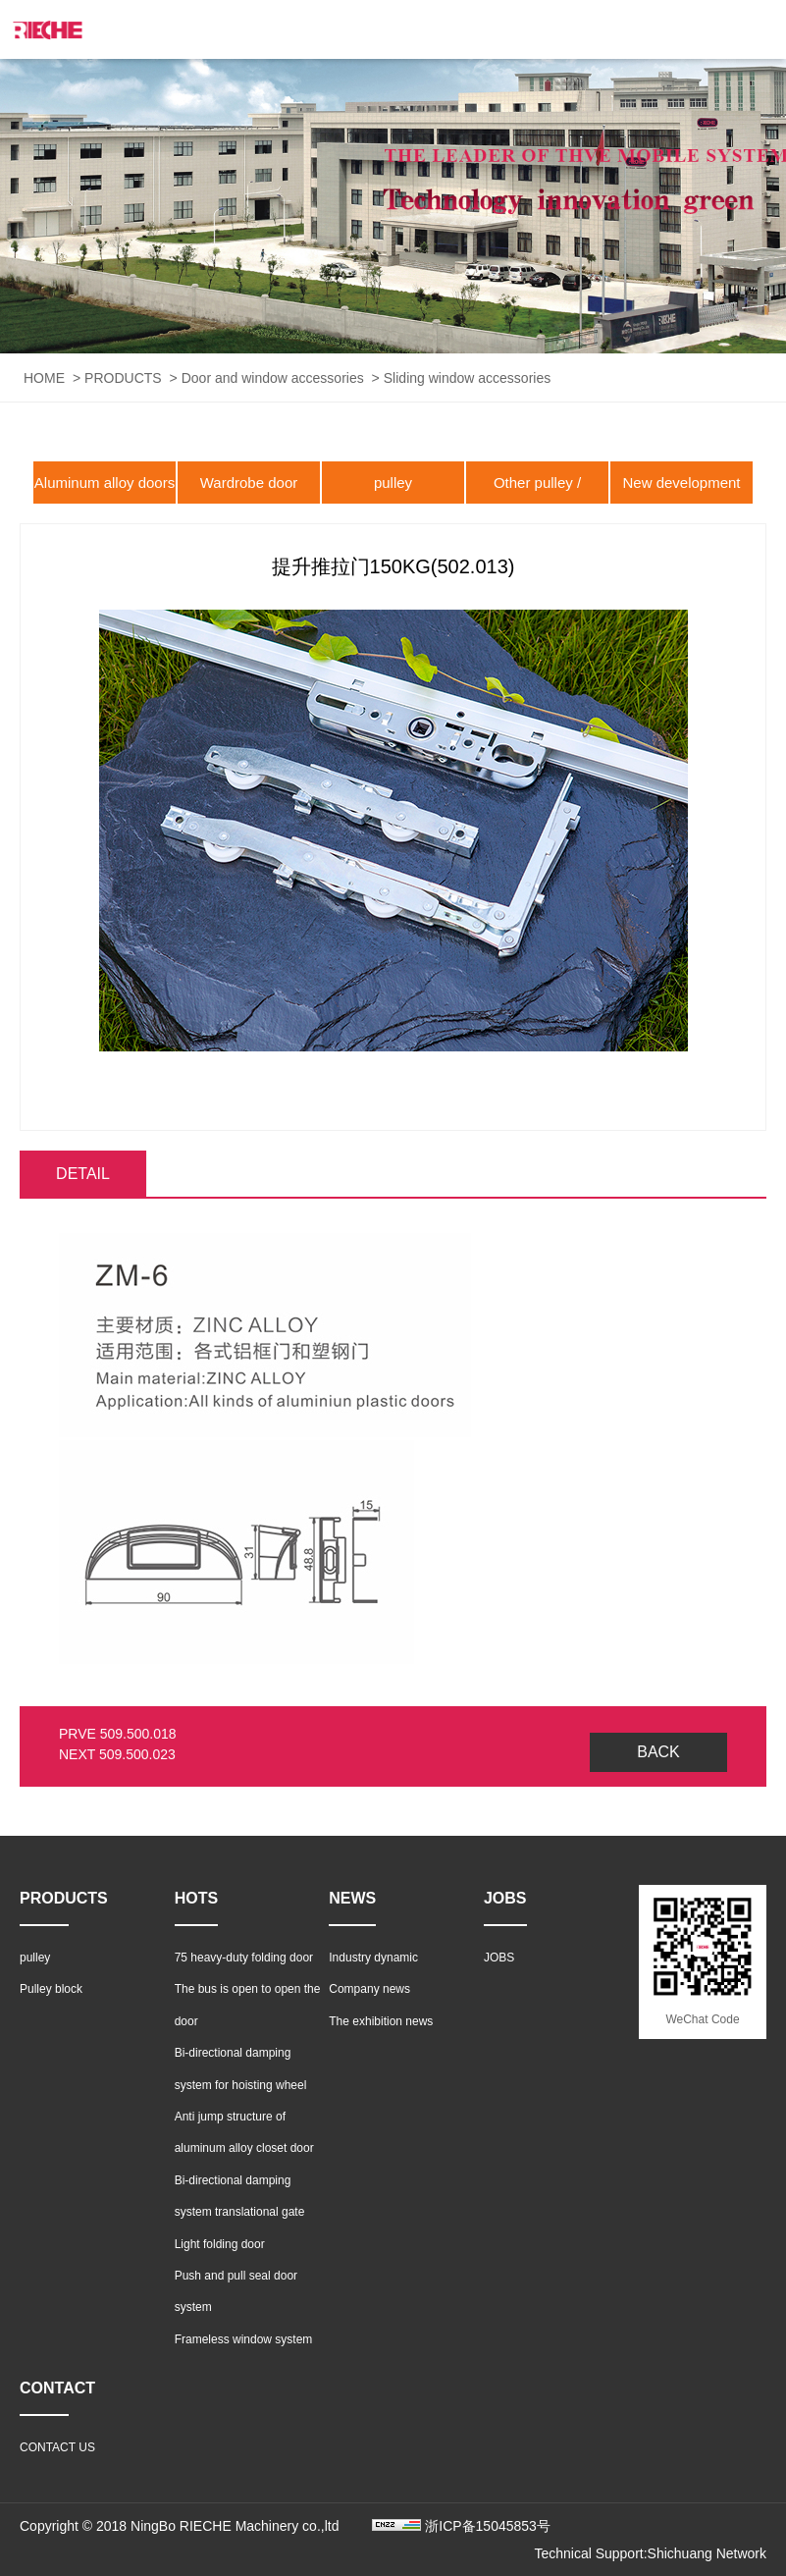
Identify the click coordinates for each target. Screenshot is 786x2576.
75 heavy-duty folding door (244, 1957)
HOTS (196, 1898)
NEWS (352, 1898)
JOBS (505, 1898)
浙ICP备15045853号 (487, 2526)
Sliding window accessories (467, 378)
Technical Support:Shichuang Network (650, 2553)
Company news (369, 1989)
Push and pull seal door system (236, 2291)
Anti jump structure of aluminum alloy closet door (244, 2132)
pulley (393, 482)
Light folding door (220, 2244)
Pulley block (51, 1989)
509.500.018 (138, 1734)
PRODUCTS (123, 378)
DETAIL (83, 1173)
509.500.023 (137, 1754)
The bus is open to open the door (248, 2004)
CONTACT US (57, 2447)
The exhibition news (381, 2021)
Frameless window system (244, 2339)
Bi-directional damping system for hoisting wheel (241, 2068)
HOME (44, 378)
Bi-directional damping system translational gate (240, 2196)
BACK (658, 1752)
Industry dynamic (373, 1957)
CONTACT (57, 2388)
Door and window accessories (273, 378)
